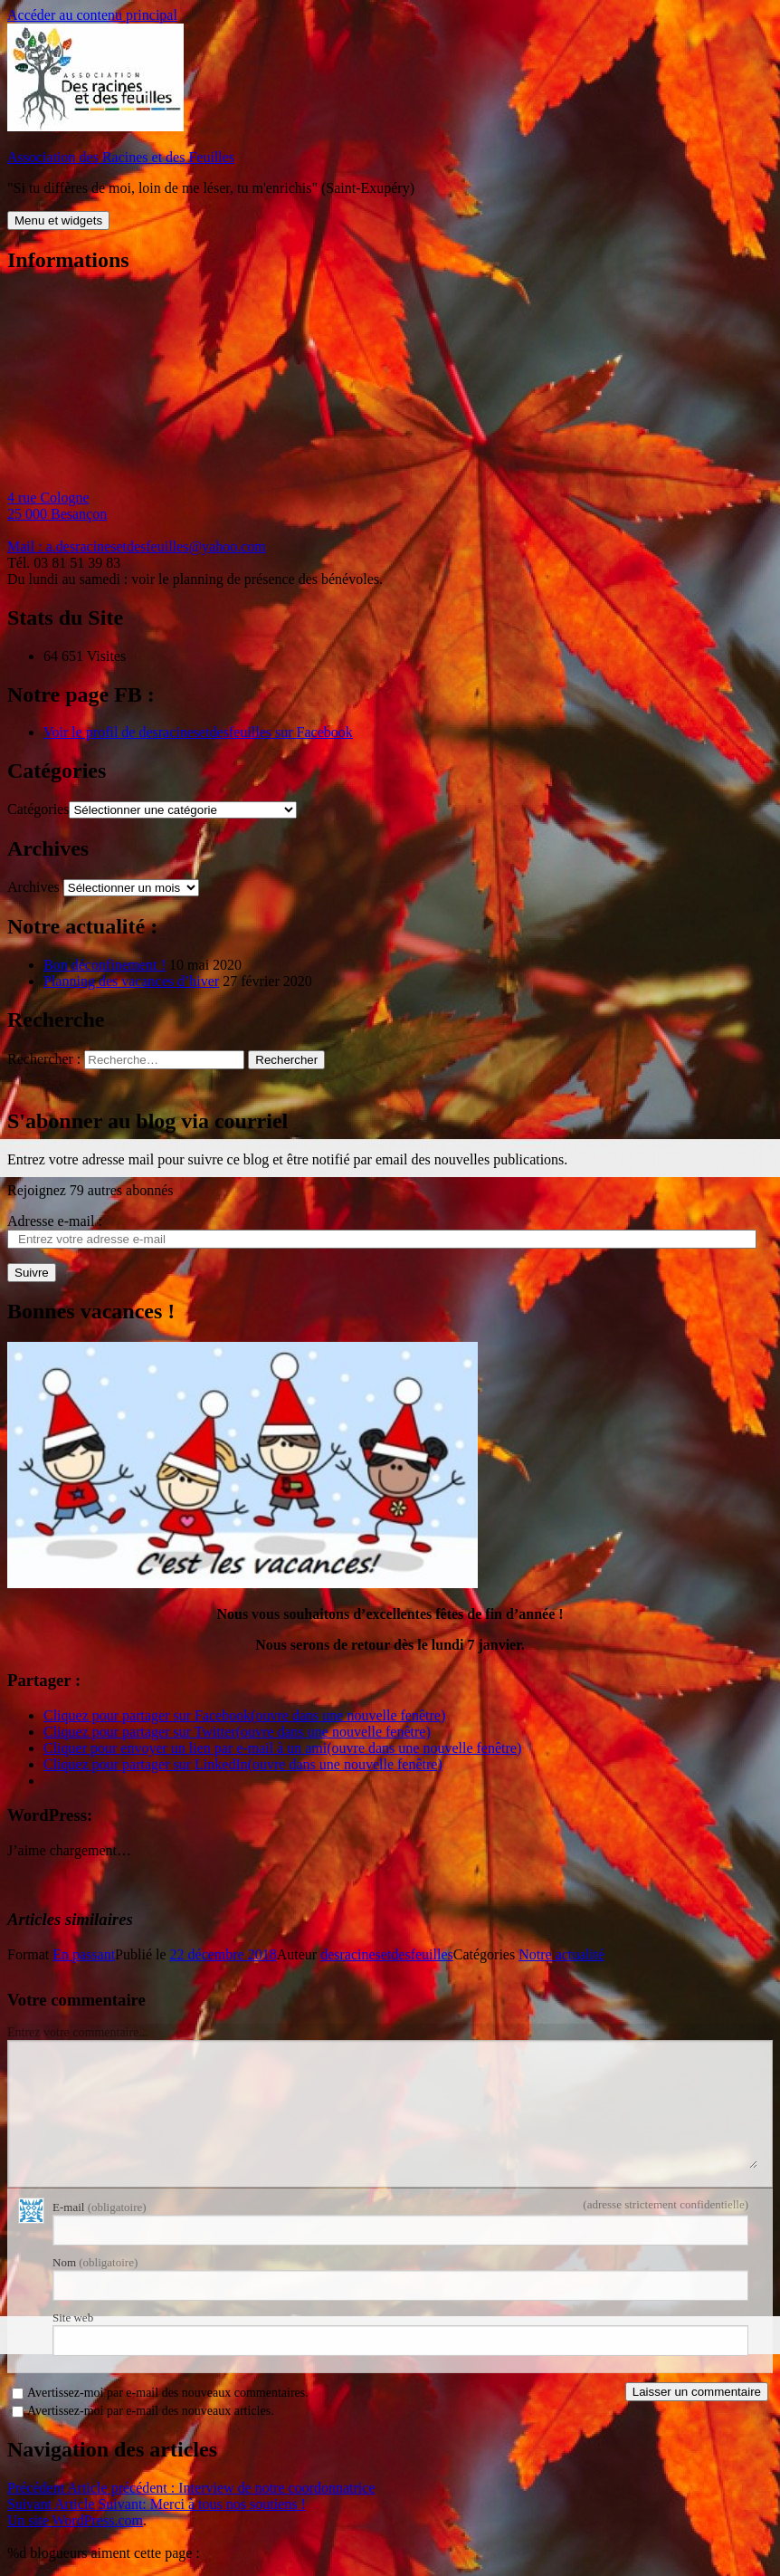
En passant (83, 1954)
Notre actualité (561, 1954)
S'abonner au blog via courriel (147, 1121)
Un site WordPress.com (75, 2520)
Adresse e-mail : (54, 1221)
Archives (33, 887)
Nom (95, 2262)
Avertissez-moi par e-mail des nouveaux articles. (150, 2411)
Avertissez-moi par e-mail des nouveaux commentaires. (168, 2393)
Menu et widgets (58, 220)
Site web (72, 2317)
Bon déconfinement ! (104, 964)
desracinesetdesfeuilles (386, 1954)
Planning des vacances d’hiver (131, 981)
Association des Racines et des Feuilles (120, 157)
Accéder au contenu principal (92, 15)
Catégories (38, 809)
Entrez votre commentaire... (77, 2032)
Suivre (31, 1272)
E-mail (99, 2207)
